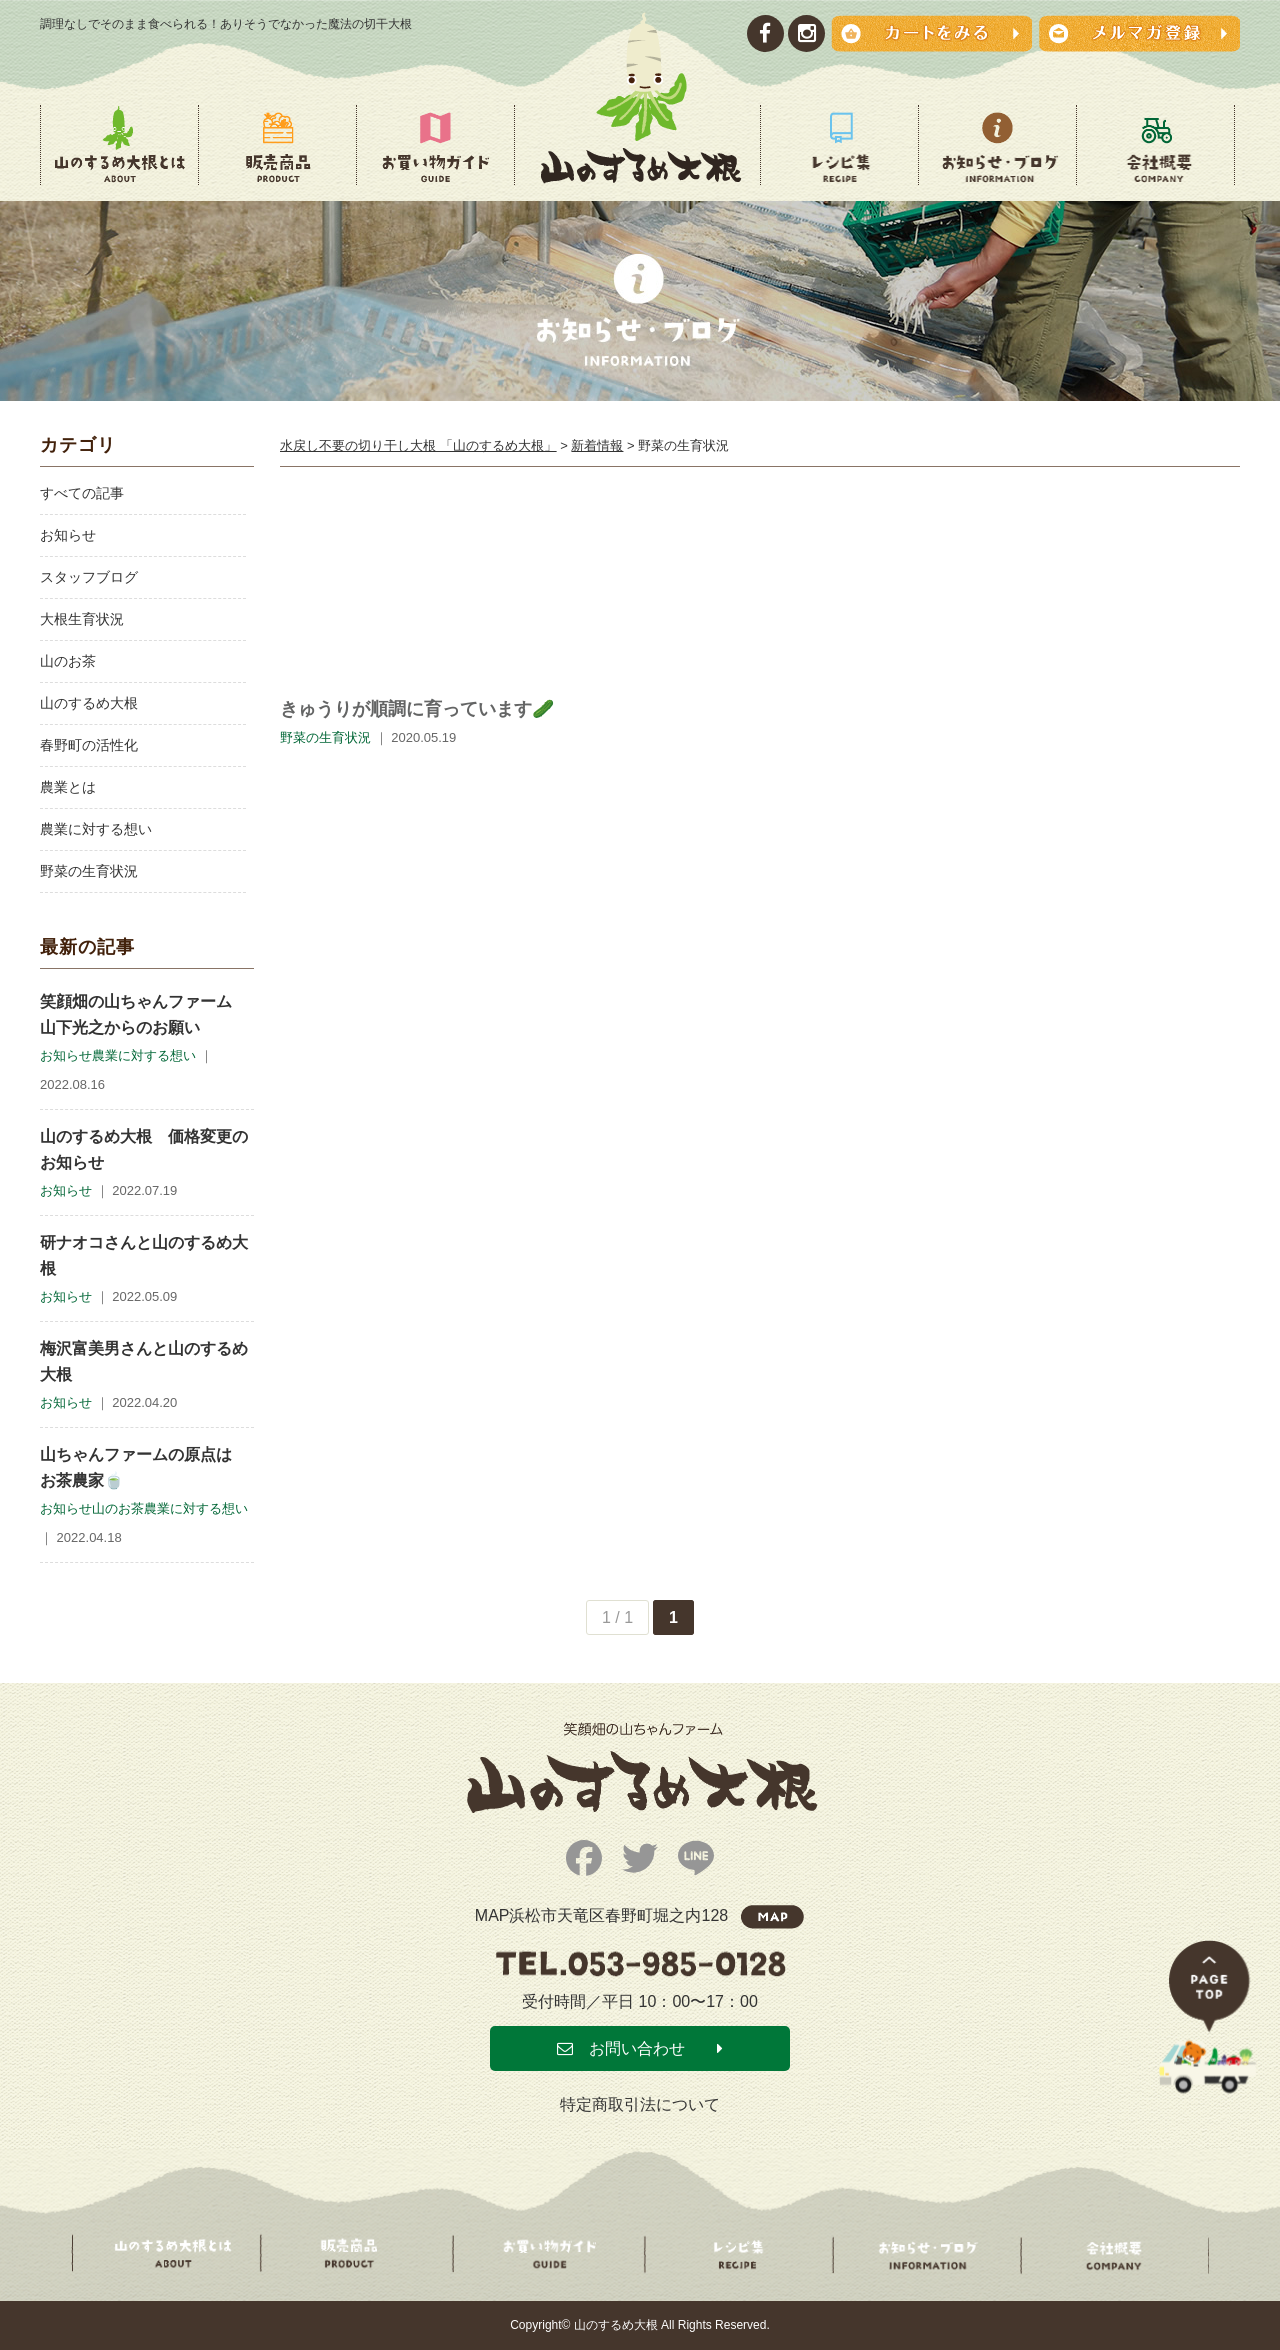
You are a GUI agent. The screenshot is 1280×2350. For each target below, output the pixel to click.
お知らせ (68, 535)
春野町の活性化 (89, 745)
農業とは (68, 787)
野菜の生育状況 (89, 871)
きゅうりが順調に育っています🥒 (417, 709)
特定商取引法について (640, 2104)
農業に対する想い (96, 829)
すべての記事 (82, 493)
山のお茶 (68, 661)
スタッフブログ (89, 577)
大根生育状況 (82, 619)
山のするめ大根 (89, 703)
